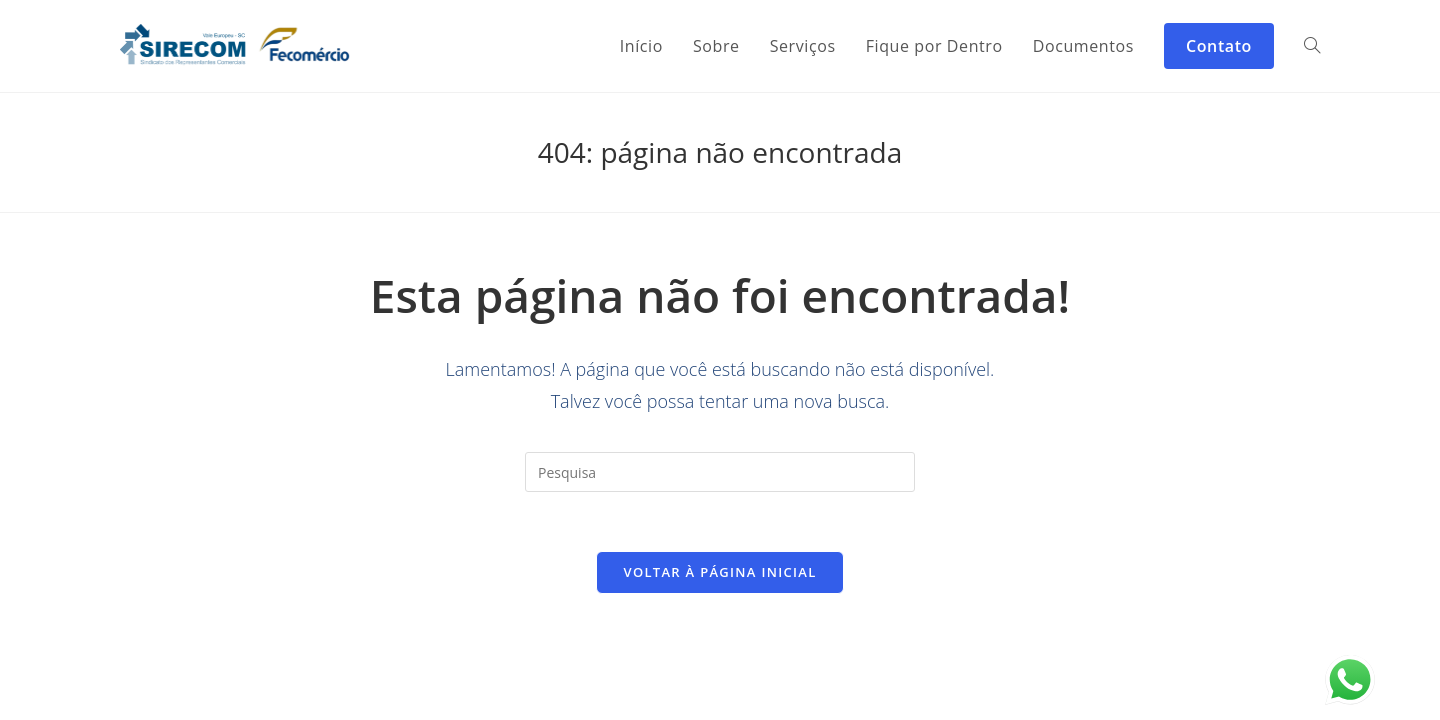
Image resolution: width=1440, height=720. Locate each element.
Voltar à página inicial (719, 573)
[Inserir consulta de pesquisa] (720, 472)
